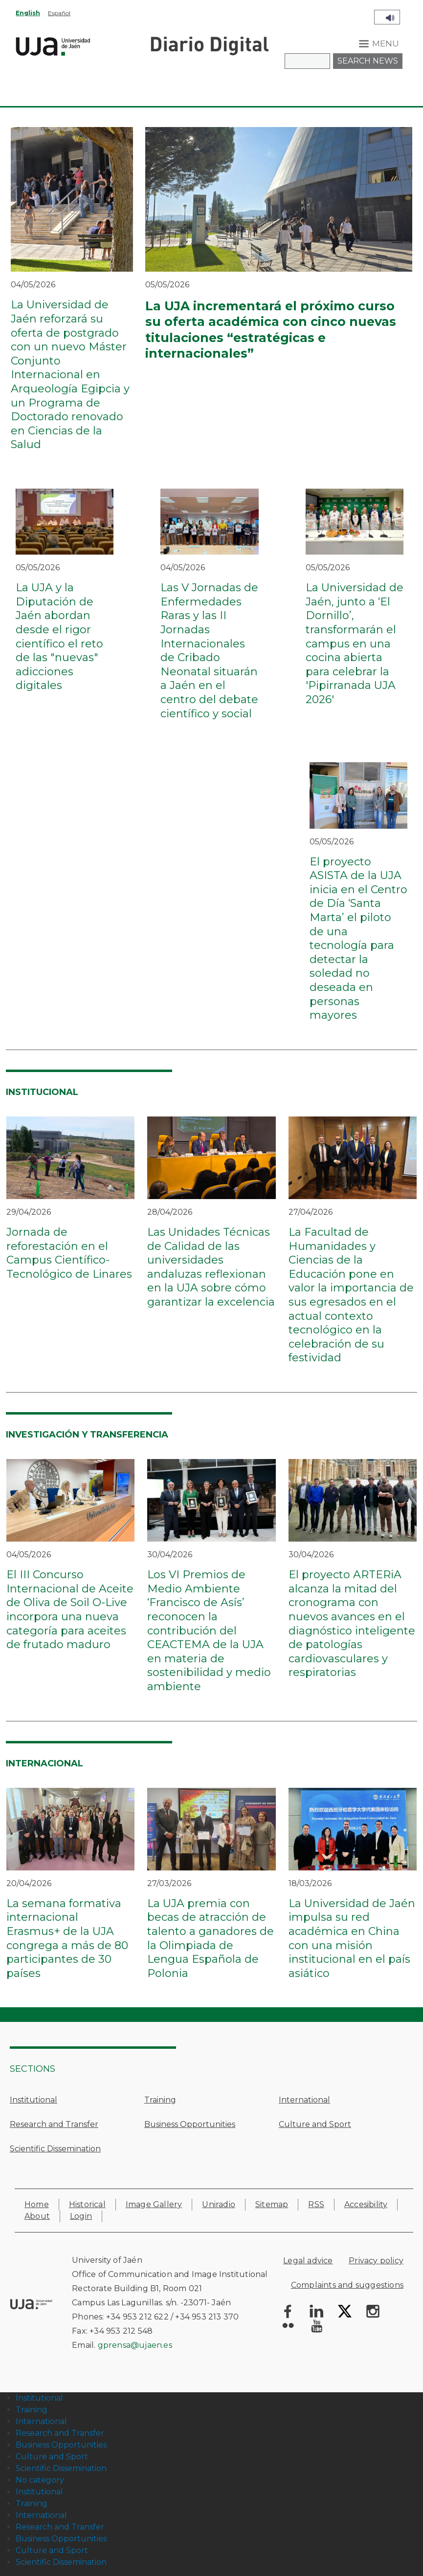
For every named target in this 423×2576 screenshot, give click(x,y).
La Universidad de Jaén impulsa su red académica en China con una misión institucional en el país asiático (352, 1938)
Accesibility (365, 2204)
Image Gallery (154, 2204)
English (28, 13)
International (304, 2099)
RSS (316, 2204)
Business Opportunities (189, 2124)
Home (36, 2204)
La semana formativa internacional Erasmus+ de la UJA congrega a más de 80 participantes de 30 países (67, 1938)
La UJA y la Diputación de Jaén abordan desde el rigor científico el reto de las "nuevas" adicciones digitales (59, 636)
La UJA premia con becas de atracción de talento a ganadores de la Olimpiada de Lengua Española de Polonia (210, 1938)
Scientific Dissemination (55, 2148)
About (37, 2216)
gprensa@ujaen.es (135, 2345)
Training (160, 2099)
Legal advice (308, 2260)
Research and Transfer (54, 2124)
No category (40, 2480)
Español (59, 13)
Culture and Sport (315, 2124)
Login (81, 2216)
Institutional (33, 2099)
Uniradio (218, 2204)
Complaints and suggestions (347, 2285)
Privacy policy (376, 2260)
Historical (87, 2204)
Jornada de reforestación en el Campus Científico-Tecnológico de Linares (69, 1253)
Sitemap (271, 2204)
